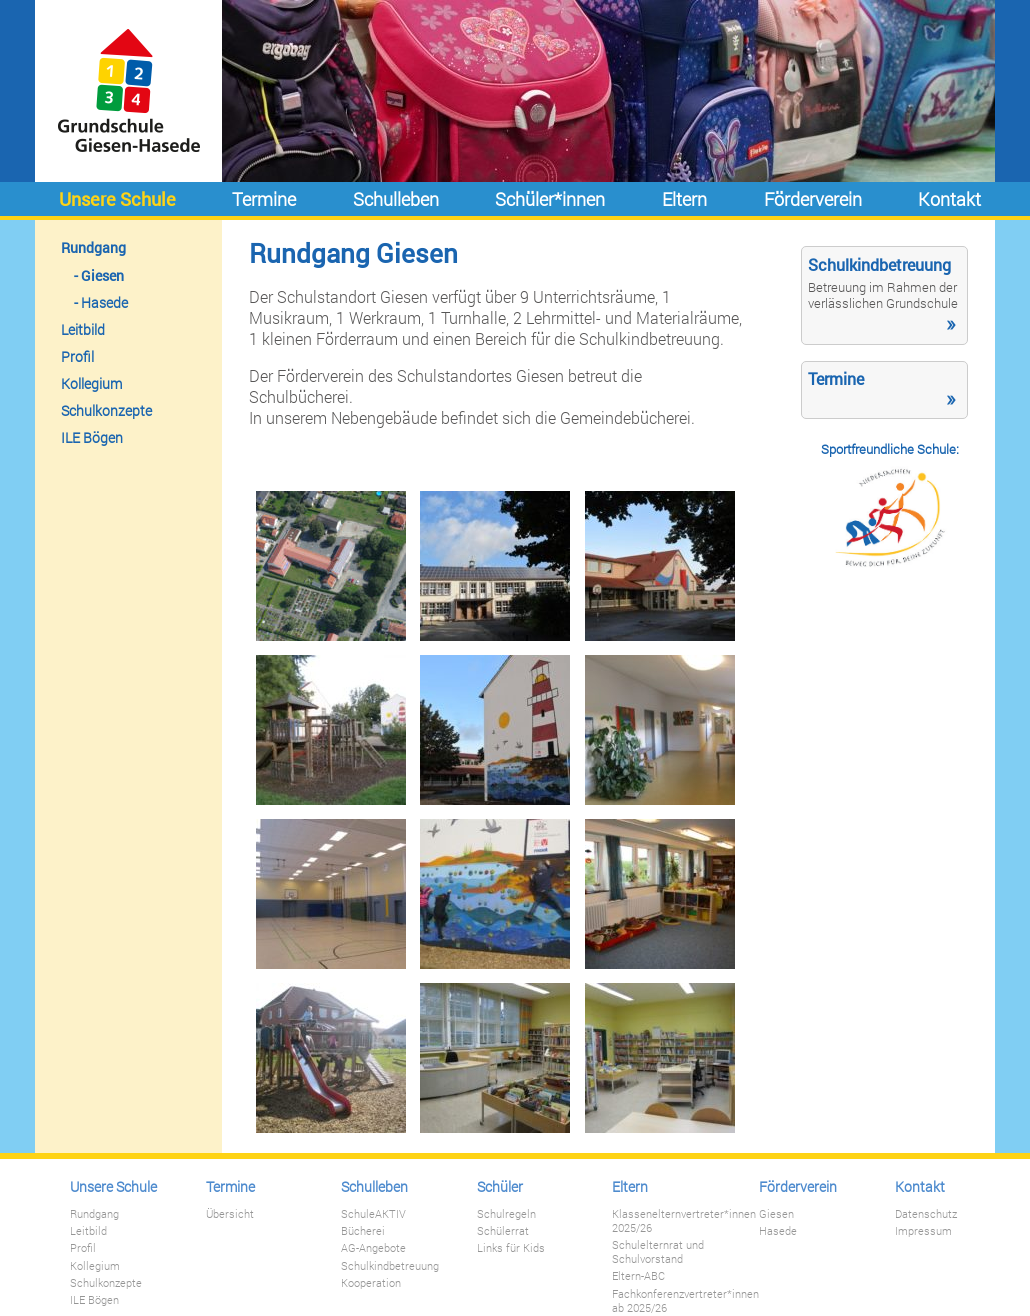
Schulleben (396, 199)
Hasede (104, 302)
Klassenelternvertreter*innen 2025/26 (684, 1221)
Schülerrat (503, 1231)
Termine (264, 199)
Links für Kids (511, 1248)
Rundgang (93, 247)
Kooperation (371, 1283)
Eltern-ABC (638, 1276)
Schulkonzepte (106, 410)
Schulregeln (506, 1214)
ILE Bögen (92, 437)
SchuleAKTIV (373, 1214)
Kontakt (949, 199)
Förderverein (813, 199)
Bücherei (363, 1231)
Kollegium (91, 383)
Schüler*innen (550, 199)
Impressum (923, 1231)
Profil (77, 356)
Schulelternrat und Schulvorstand (658, 1252)
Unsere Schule (117, 199)
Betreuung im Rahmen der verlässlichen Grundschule (883, 295)
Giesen (102, 275)
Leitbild (83, 329)
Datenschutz (926, 1214)
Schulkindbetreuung (390, 1266)
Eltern (684, 199)
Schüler (500, 1186)
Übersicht (230, 1214)
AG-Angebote (373, 1248)
